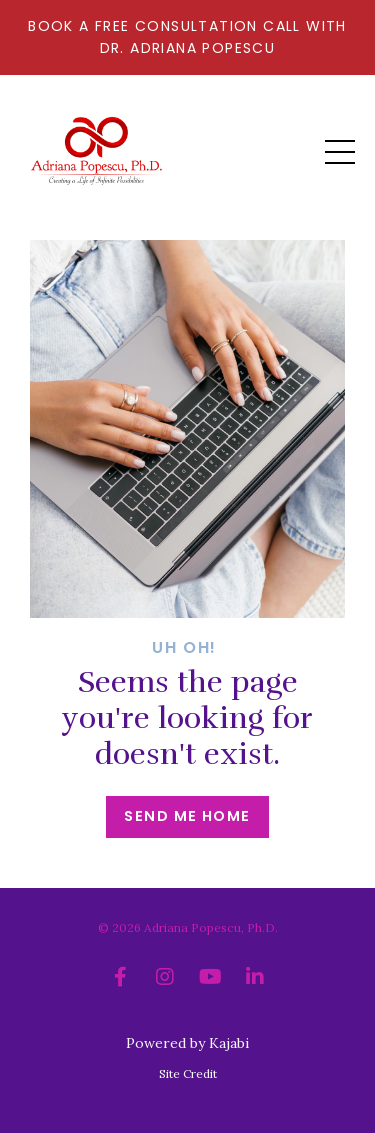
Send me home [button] (187, 816)
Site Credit (188, 1073)
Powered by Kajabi (187, 1043)
